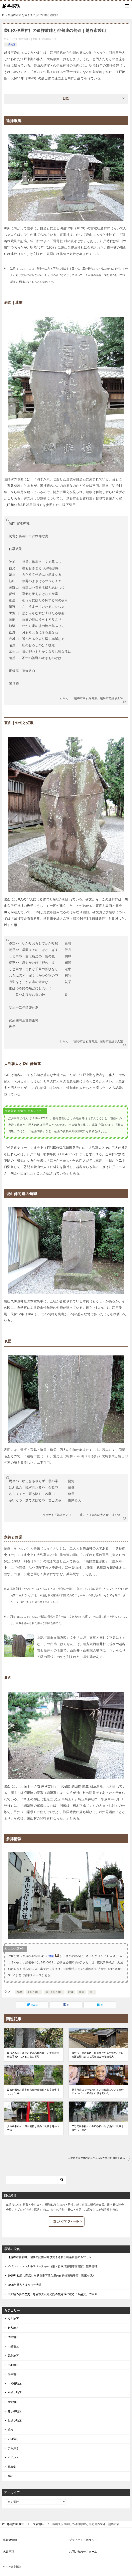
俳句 (81, 1992)
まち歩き (13, 2448)
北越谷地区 (15, 2420)
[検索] (36, 2180)
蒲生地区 (13, 2374)
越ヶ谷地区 (15, 2411)
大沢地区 (13, 2402)
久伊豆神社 (34, 1992)
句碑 (19, 1992)
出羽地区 (13, 2365)
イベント (13, 2457)
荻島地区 (13, 2355)
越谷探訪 (11, 5)
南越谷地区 (15, 2392)
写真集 (12, 2466)
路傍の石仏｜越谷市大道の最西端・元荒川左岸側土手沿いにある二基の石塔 (33, 2055)
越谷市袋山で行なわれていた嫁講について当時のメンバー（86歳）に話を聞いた (98, 2091)
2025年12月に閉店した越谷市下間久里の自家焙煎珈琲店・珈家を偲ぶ (51, 2275)
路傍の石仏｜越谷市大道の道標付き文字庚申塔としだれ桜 (33, 2091)
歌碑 (70, 1992)
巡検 (10, 2429)
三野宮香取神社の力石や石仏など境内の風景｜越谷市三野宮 (98, 2128)
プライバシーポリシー (83, 2540)
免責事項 (8, 2551)
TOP (15, 2524)
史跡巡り (13, 2438)
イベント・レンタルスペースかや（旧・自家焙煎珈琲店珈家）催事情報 (52, 2266)
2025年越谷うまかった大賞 (25, 2284)
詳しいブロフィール (68, 2221)
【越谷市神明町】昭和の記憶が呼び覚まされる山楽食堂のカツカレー (51, 2257)
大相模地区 (15, 2383)
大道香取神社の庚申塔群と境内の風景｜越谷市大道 (33, 2128)
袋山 (91, 1992)
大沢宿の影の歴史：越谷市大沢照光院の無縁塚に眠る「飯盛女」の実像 (52, 2294)
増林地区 (13, 2337)
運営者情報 (10, 2540)
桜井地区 (13, 2318)
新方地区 (13, 2327)
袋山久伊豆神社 (54, 1992)
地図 (51, 1956)
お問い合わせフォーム (83, 2551)
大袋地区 (10, 44)
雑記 (10, 2476)
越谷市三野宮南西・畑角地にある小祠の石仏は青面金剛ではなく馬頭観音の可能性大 (98, 2055)
